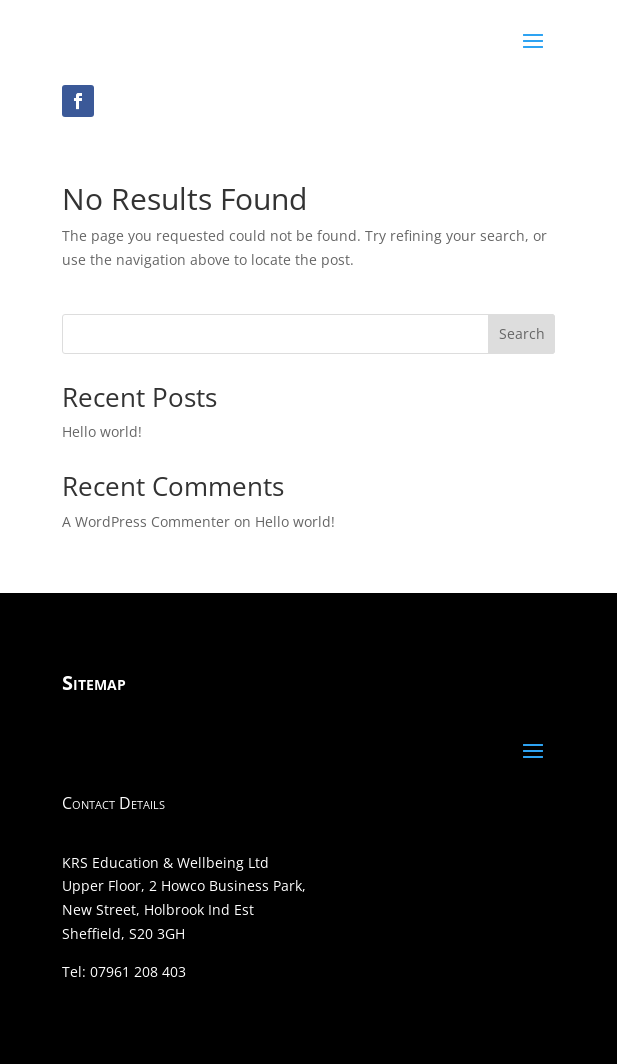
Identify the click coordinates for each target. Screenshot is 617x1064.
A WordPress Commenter (146, 521)
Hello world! (102, 431)
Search (522, 333)
